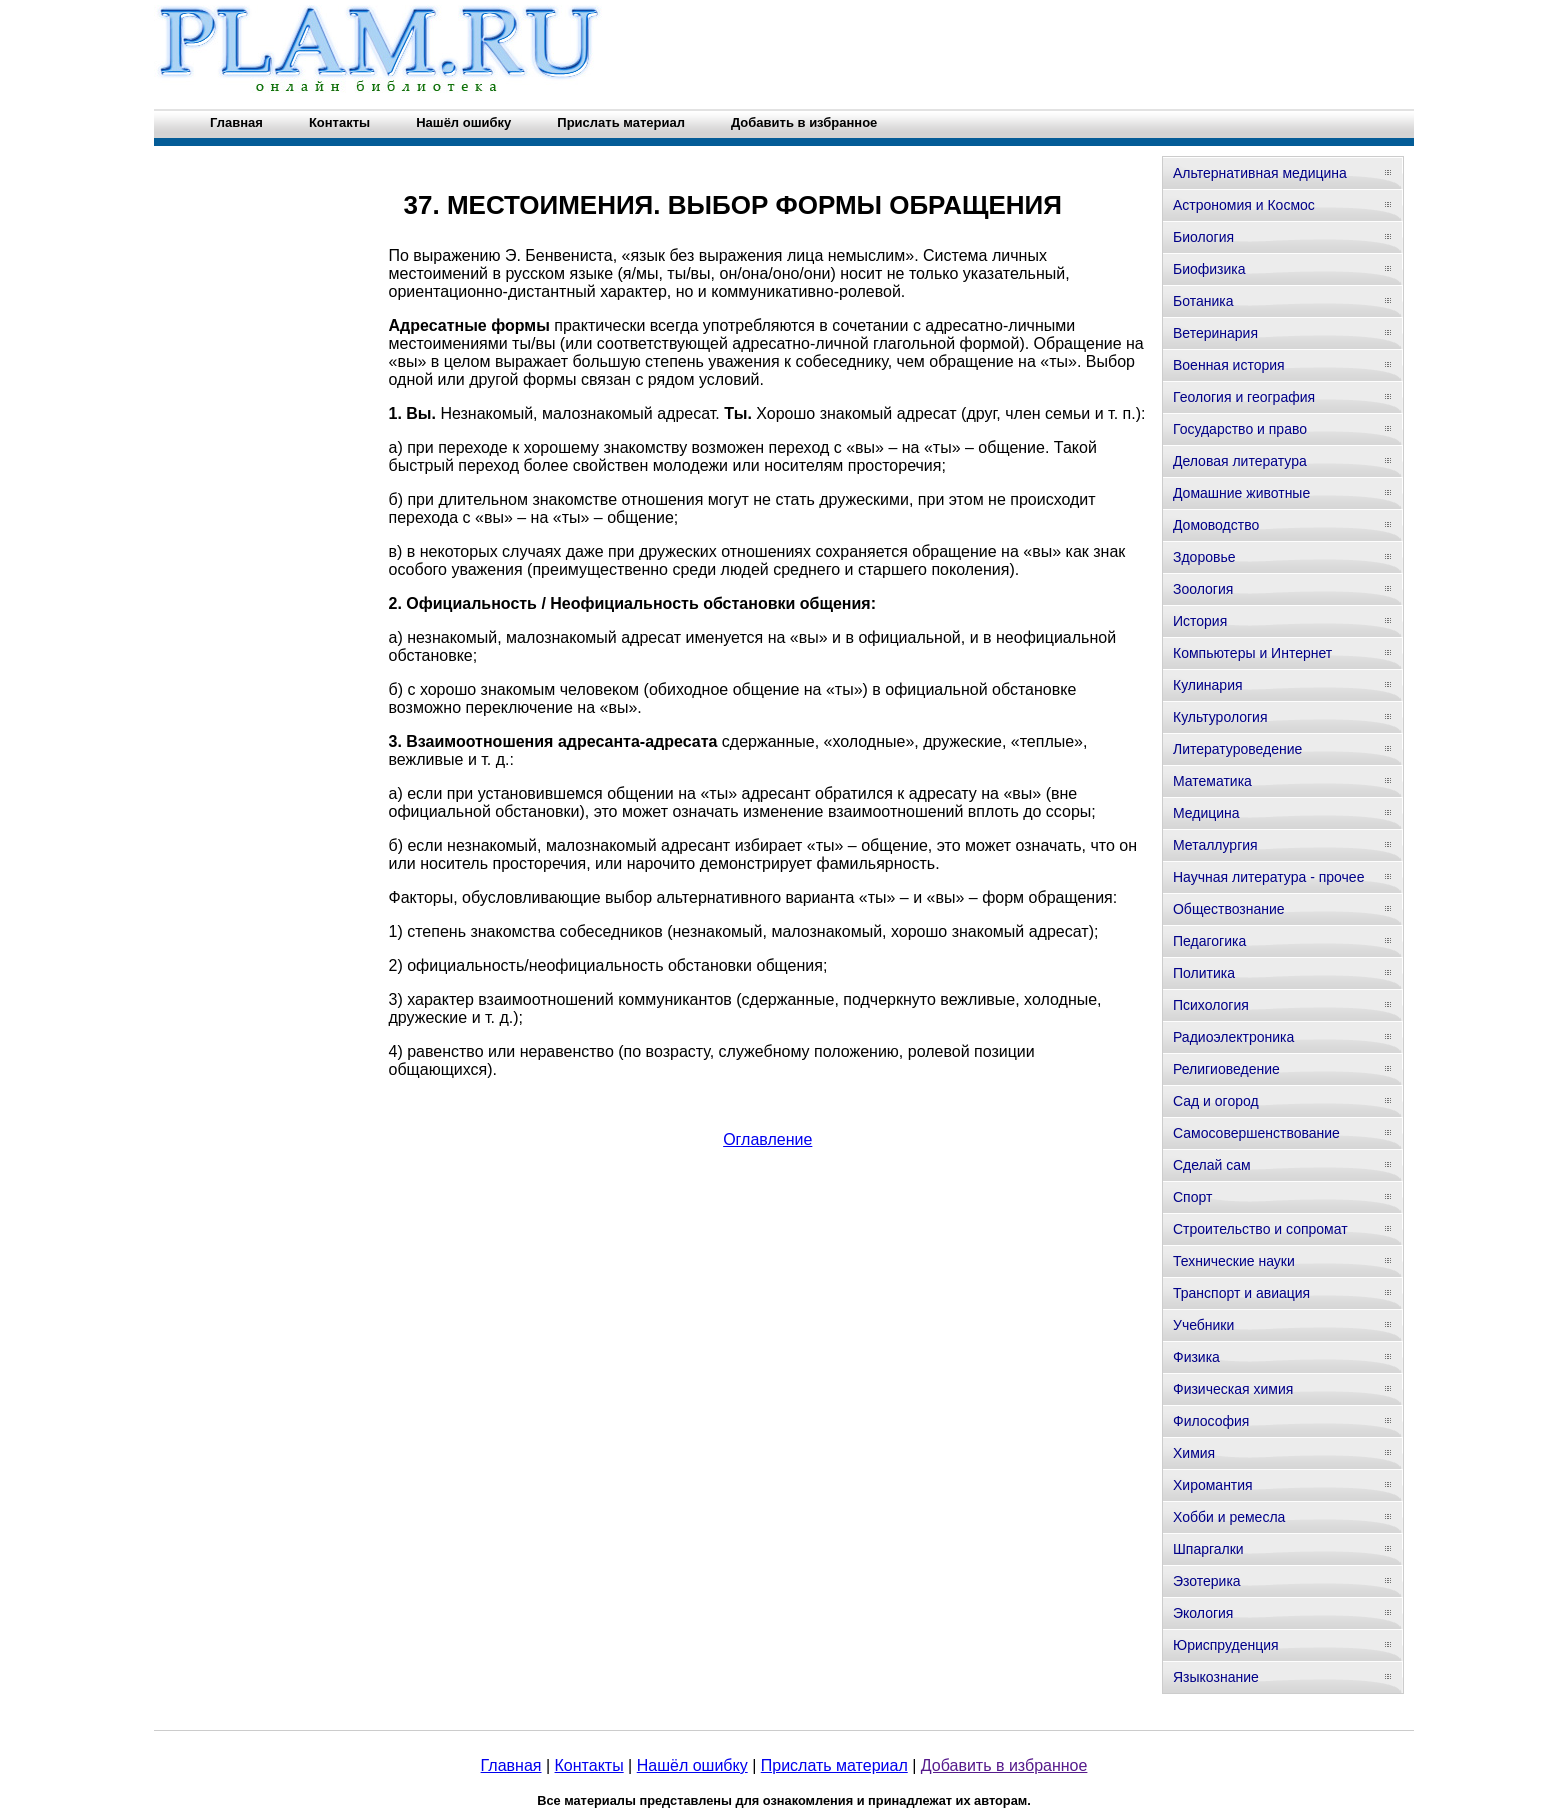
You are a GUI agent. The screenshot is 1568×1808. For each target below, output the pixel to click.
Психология (1211, 1005)
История (1200, 621)
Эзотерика (1207, 1581)
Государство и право (1240, 429)
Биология (1203, 237)
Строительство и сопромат (1260, 1229)
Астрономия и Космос (1244, 205)
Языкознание (1216, 1677)
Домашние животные (1241, 493)
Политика (1204, 973)
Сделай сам (1212, 1165)
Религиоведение (1226, 1069)
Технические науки (1234, 1261)
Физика (1196, 1357)
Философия (1211, 1421)
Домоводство (1216, 525)
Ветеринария (1215, 333)
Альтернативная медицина (1260, 173)
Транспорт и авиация (1241, 1293)
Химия (1194, 1453)
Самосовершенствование (1256, 1133)
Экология (1203, 1613)
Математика (1212, 781)
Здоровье (1204, 557)
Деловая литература (1240, 461)
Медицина (1206, 813)
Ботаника (1203, 301)
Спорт (1192, 1197)
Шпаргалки (1208, 1549)
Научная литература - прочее (1268, 877)
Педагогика (1209, 941)
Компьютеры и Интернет (1252, 653)
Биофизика (1209, 269)
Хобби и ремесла (1229, 1517)
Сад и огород (1216, 1101)
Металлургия (1215, 845)
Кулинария (1208, 685)
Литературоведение (1237, 749)
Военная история (1229, 365)
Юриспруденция (1226, 1645)
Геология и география (1244, 397)
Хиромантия (1213, 1485)
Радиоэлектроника (1233, 1037)
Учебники (1203, 1325)
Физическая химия (1233, 1389)
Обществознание (1229, 909)
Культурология (1220, 717)
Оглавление (767, 1139)
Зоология (1203, 589)
